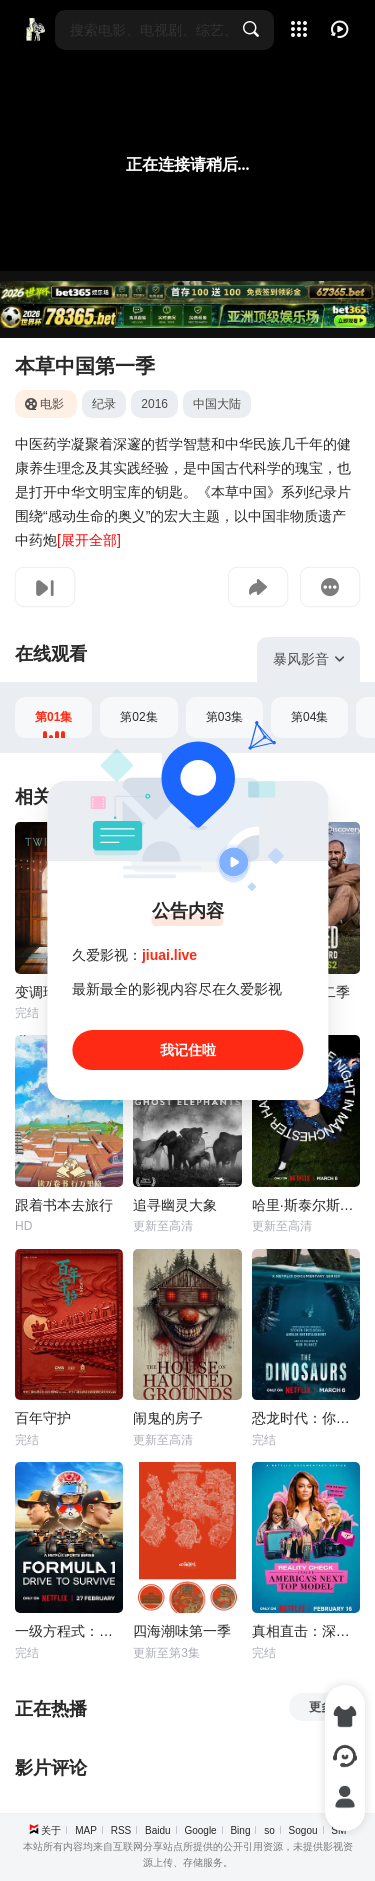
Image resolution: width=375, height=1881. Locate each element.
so (269, 1830)
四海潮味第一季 (182, 1631)
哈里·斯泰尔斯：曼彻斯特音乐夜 (306, 1205)
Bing (240, 1830)
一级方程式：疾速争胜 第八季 (69, 1631)
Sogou (303, 1830)
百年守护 (43, 1418)
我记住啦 (188, 1050)
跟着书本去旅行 (64, 1205)
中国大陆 (217, 404)
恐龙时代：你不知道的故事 (306, 1418)
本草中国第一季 (85, 366)
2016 (154, 404)
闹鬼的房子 (168, 1418)
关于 (51, 1830)
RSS (121, 1830)
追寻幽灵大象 (175, 1205)
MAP (86, 1830)
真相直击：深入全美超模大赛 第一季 (306, 1631)
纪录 (104, 404)
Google (200, 1830)
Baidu (158, 1830)
